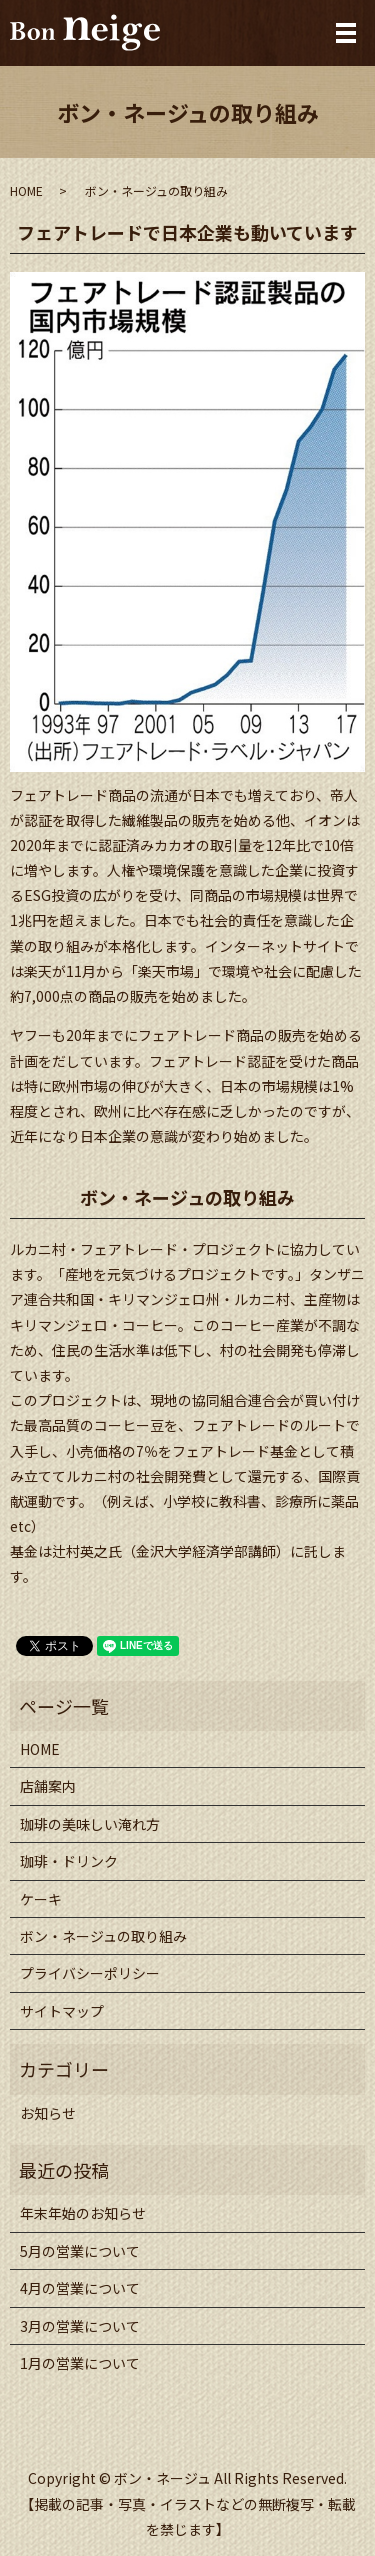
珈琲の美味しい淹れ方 (90, 1824)
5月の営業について (80, 2251)
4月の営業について (80, 2288)
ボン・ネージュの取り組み (103, 1936)
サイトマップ (62, 2011)
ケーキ (41, 1899)
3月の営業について (80, 2326)
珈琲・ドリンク (69, 1861)
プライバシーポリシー (90, 1973)
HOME (26, 190)
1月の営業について (80, 2363)
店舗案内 (48, 1786)
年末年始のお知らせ (83, 2213)
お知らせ (48, 2113)
